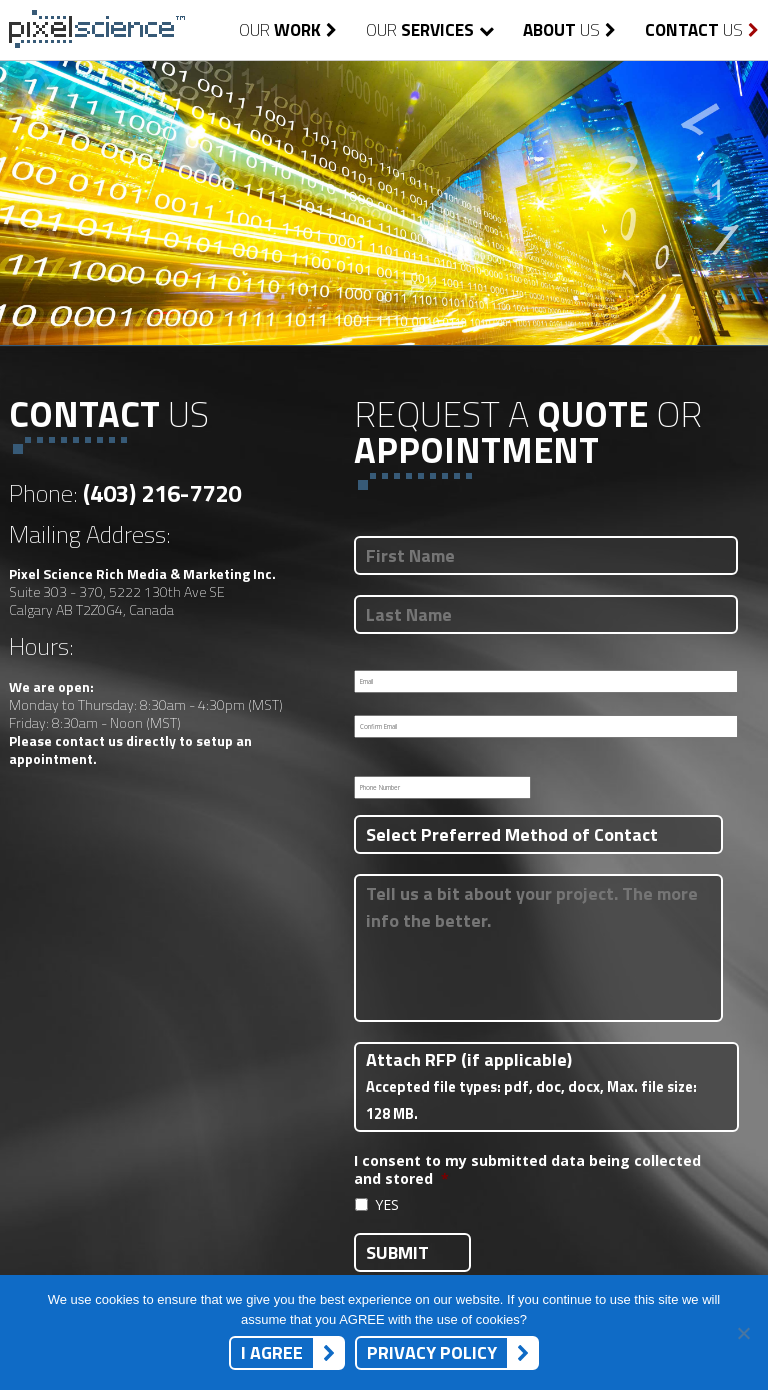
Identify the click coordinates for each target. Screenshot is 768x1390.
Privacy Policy (432, 1352)
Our (288, 30)
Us (569, 30)
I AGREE (272, 1352)
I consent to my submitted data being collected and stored (527, 1170)
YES (387, 1204)
